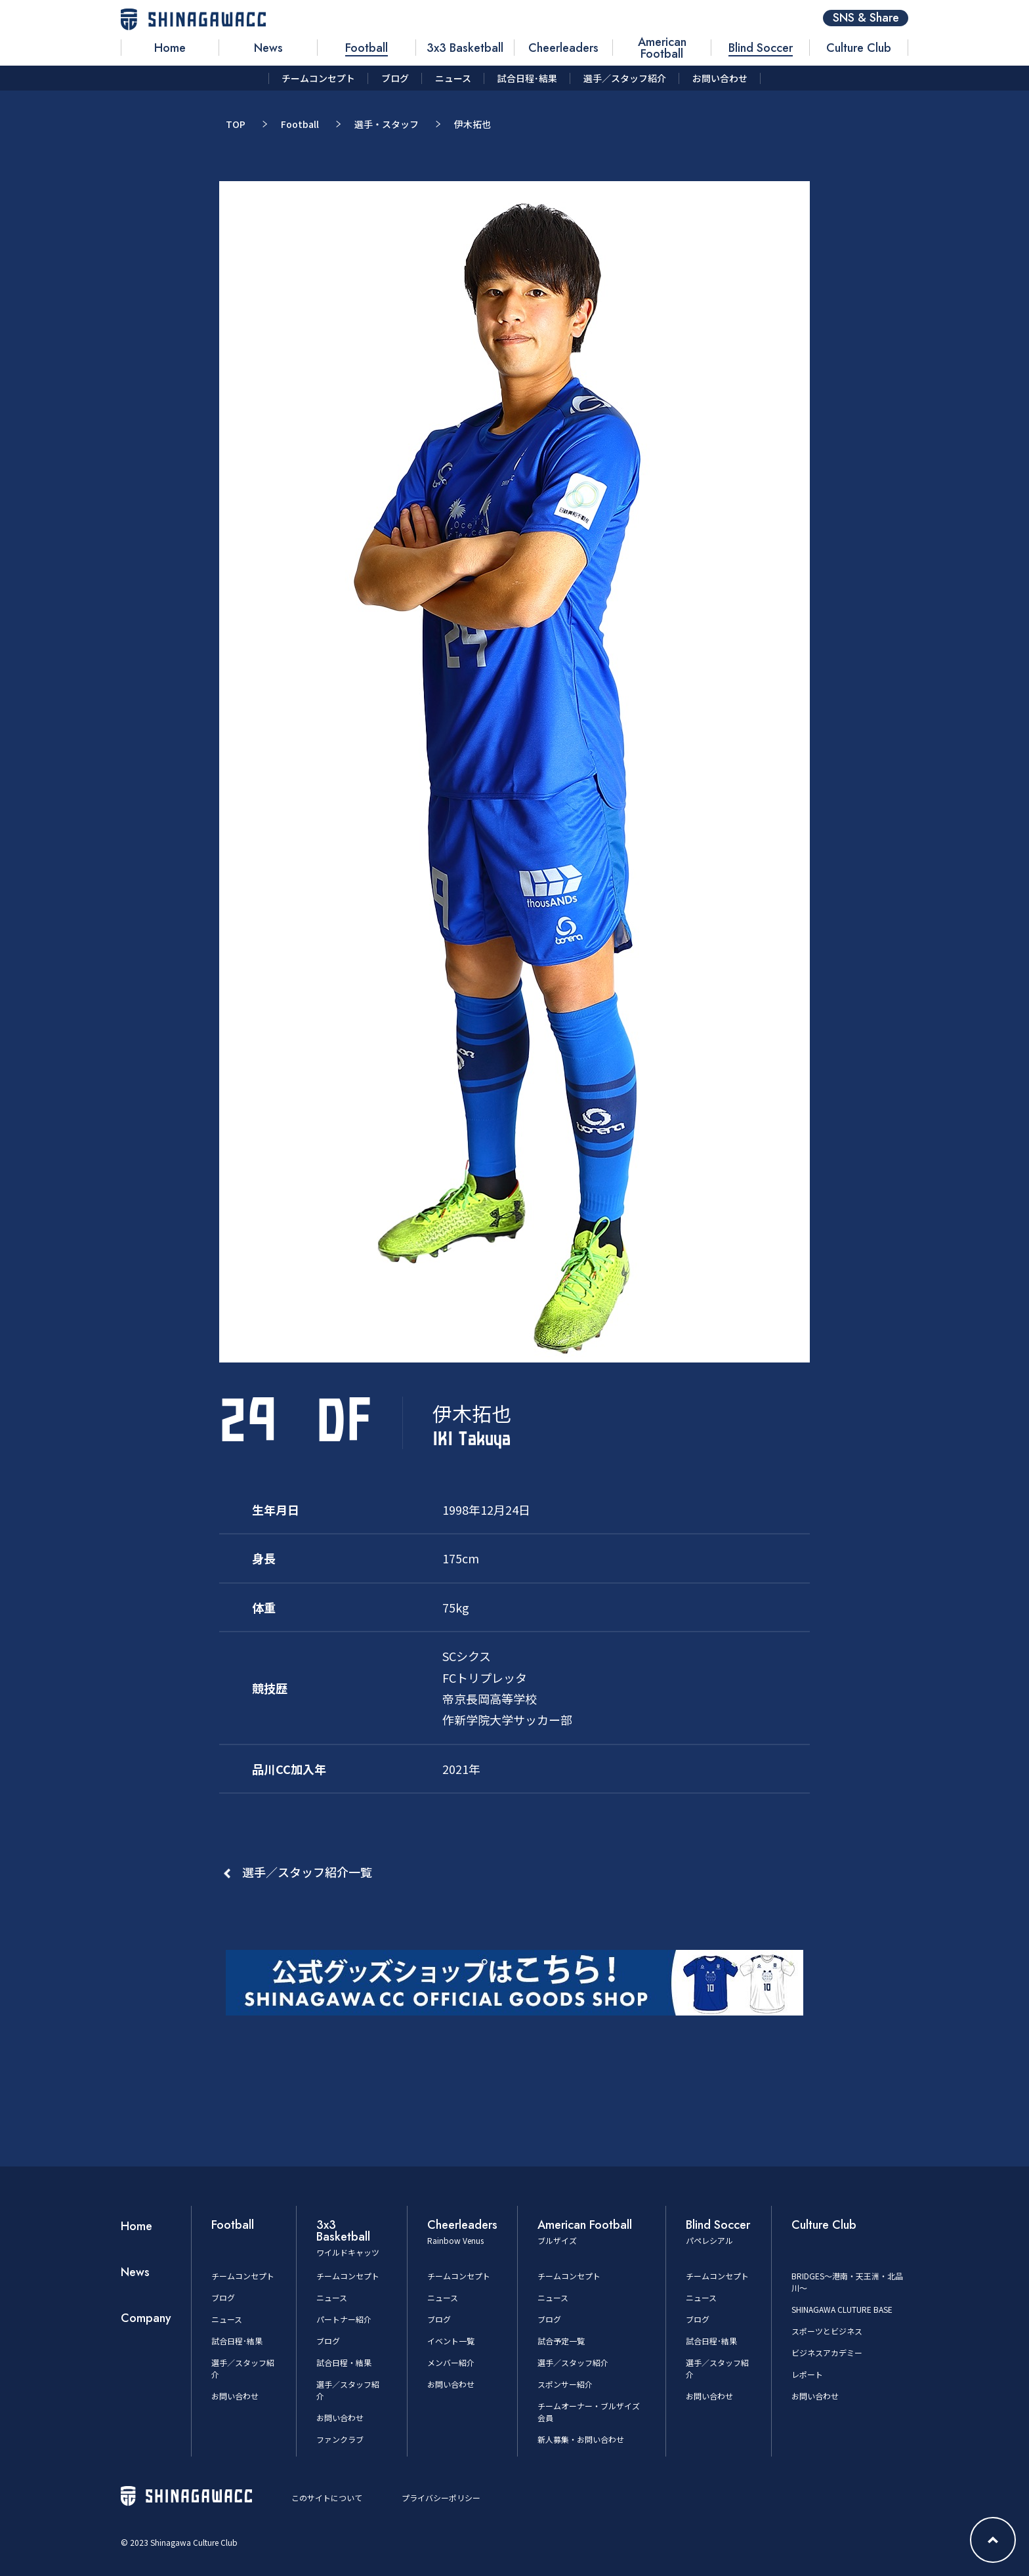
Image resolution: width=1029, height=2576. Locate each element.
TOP (235, 124)
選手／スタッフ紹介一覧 (307, 1871)
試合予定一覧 (561, 2340)
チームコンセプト (242, 2275)
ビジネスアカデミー (826, 2352)
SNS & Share (866, 18)
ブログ (223, 2297)
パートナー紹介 (343, 2319)
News (135, 2272)
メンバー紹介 (450, 2362)
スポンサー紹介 (565, 2384)
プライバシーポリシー (441, 2497)
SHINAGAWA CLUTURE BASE (841, 2309)
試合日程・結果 (343, 2362)
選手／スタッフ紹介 (572, 2362)
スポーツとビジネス (826, 2330)
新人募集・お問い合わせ (580, 2439)
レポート (807, 2374)
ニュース (226, 2319)
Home (136, 2226)
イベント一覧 (450, 2340)
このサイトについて (326, 2497)
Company (146, 2318)
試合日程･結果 (236, 2340)
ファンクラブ (340, 2439)
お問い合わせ (235, 2395)
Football (300, 124)
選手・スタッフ (386, 124)
